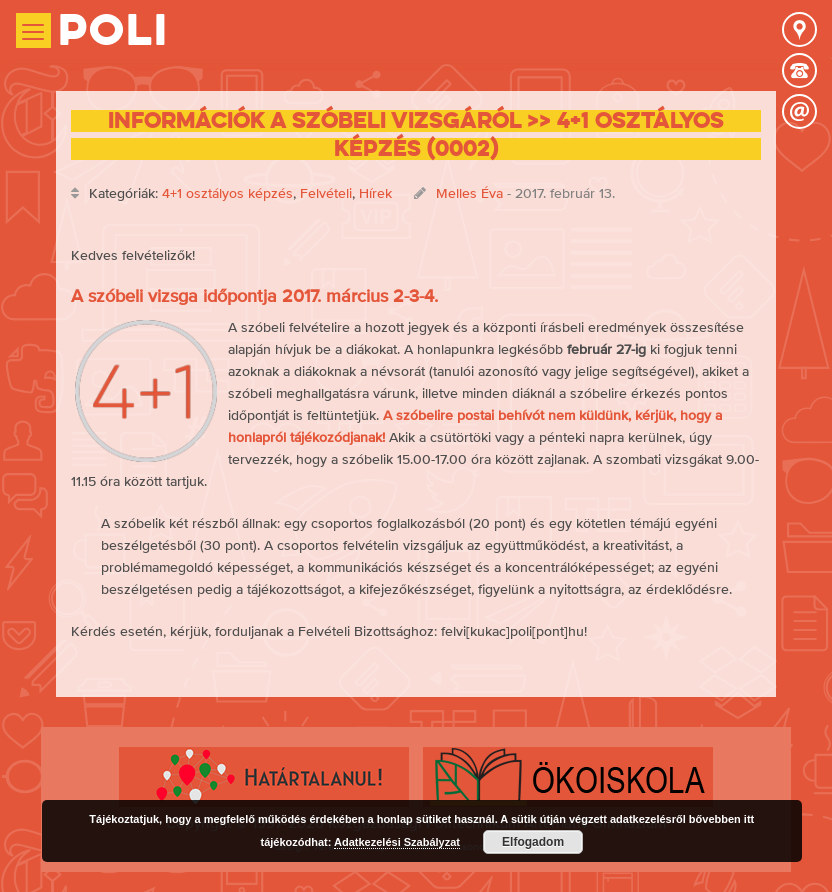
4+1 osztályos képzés (227, 193)
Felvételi (326, 193)
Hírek (375, 193)
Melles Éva (469, 193)
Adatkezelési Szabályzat (397, 842)
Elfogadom (533, 842)
